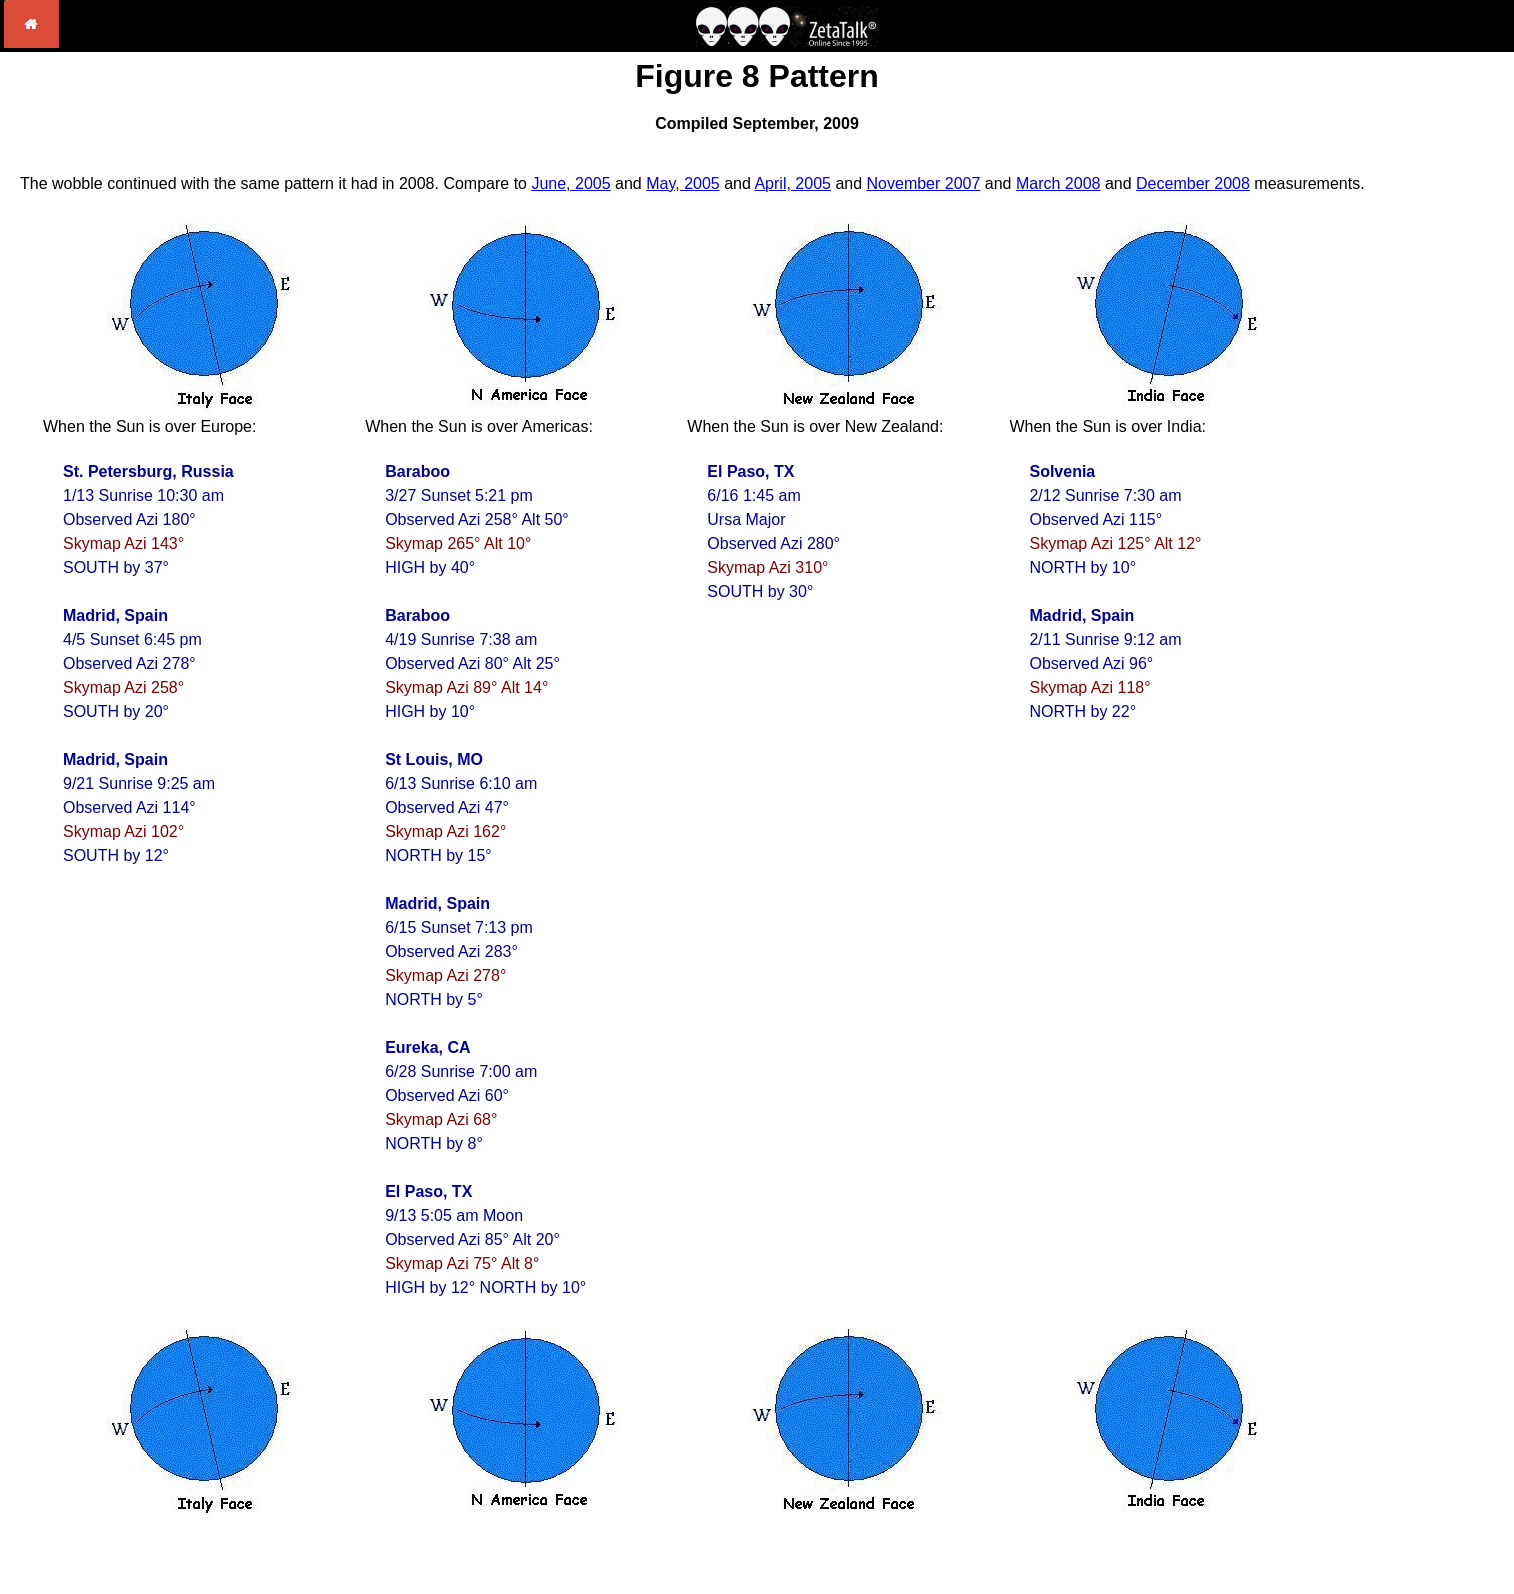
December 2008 (1193, 183)
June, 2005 (570, 183)
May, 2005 (683, 183)
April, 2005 (792, 183)
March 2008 (1058, 183)
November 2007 (924, 183)
